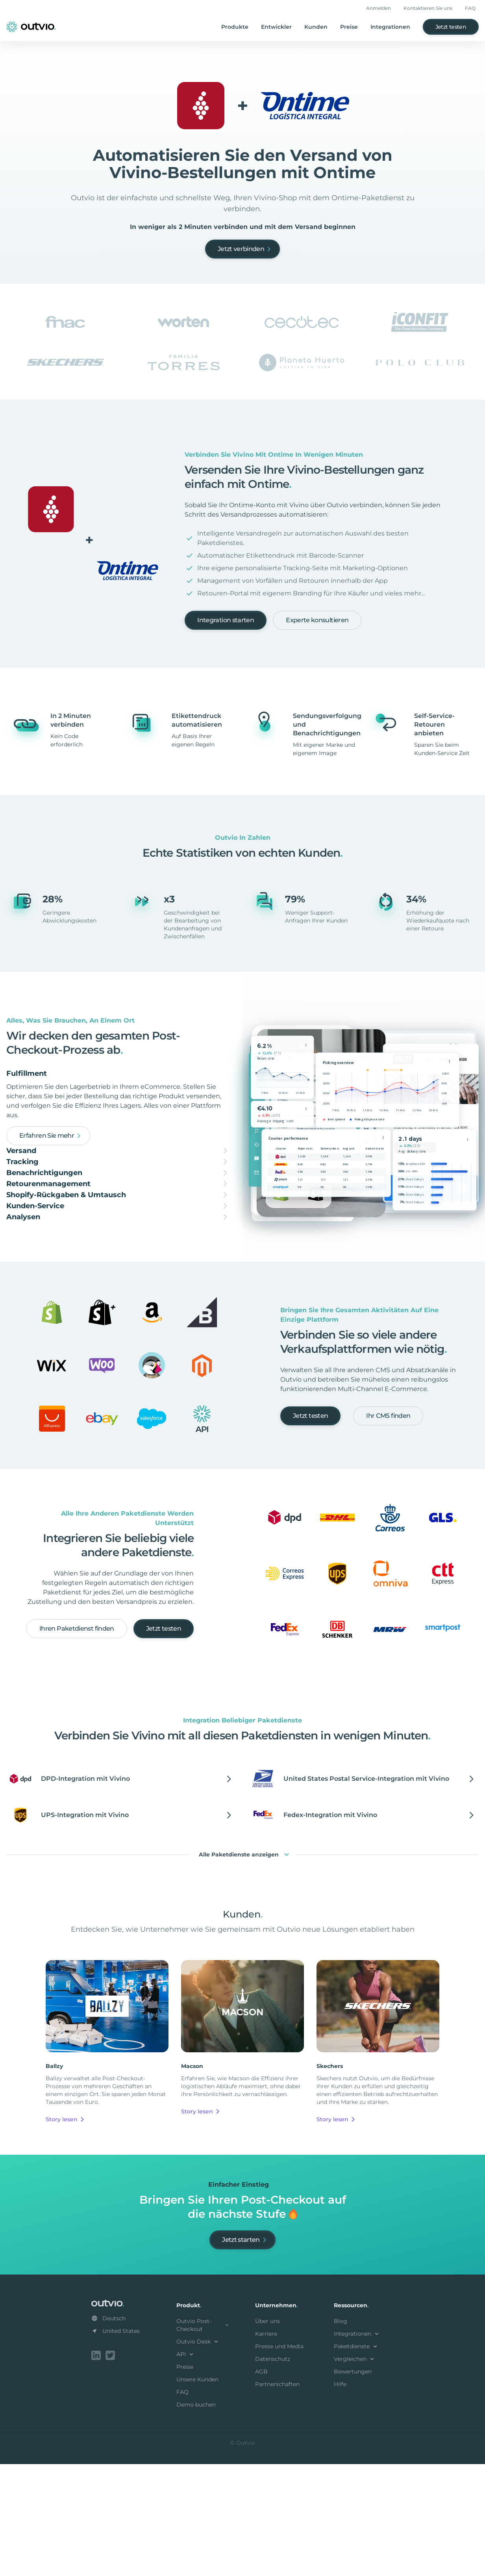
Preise (349, 26)
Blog (340, 2434)
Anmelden (378, 8)
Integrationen (390, 26)
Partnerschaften (277, 2497)
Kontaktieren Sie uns (428, 8)
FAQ (470, 8)
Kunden (316, 26)
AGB (261, 2485)
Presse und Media (279, 2459)
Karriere (266, 2447)
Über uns (267, 2434)
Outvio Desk (198, 2455)
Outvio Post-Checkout (203, 2438)
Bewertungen (353, 2485)
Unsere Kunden (197, 2492)
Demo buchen (196, 2518)
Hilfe (340, 2497)
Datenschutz (272, 2472)
